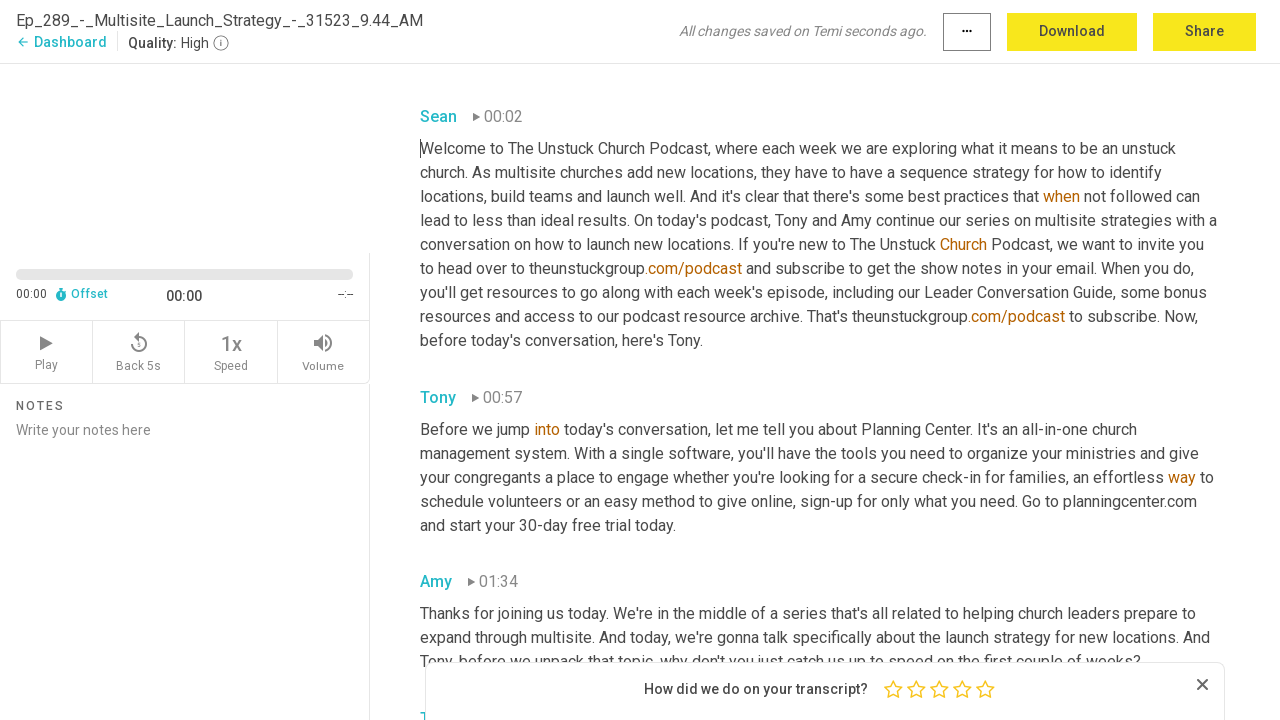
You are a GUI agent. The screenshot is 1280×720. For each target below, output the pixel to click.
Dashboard (61, 42)
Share (1204, 31)
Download (1072, 31)
